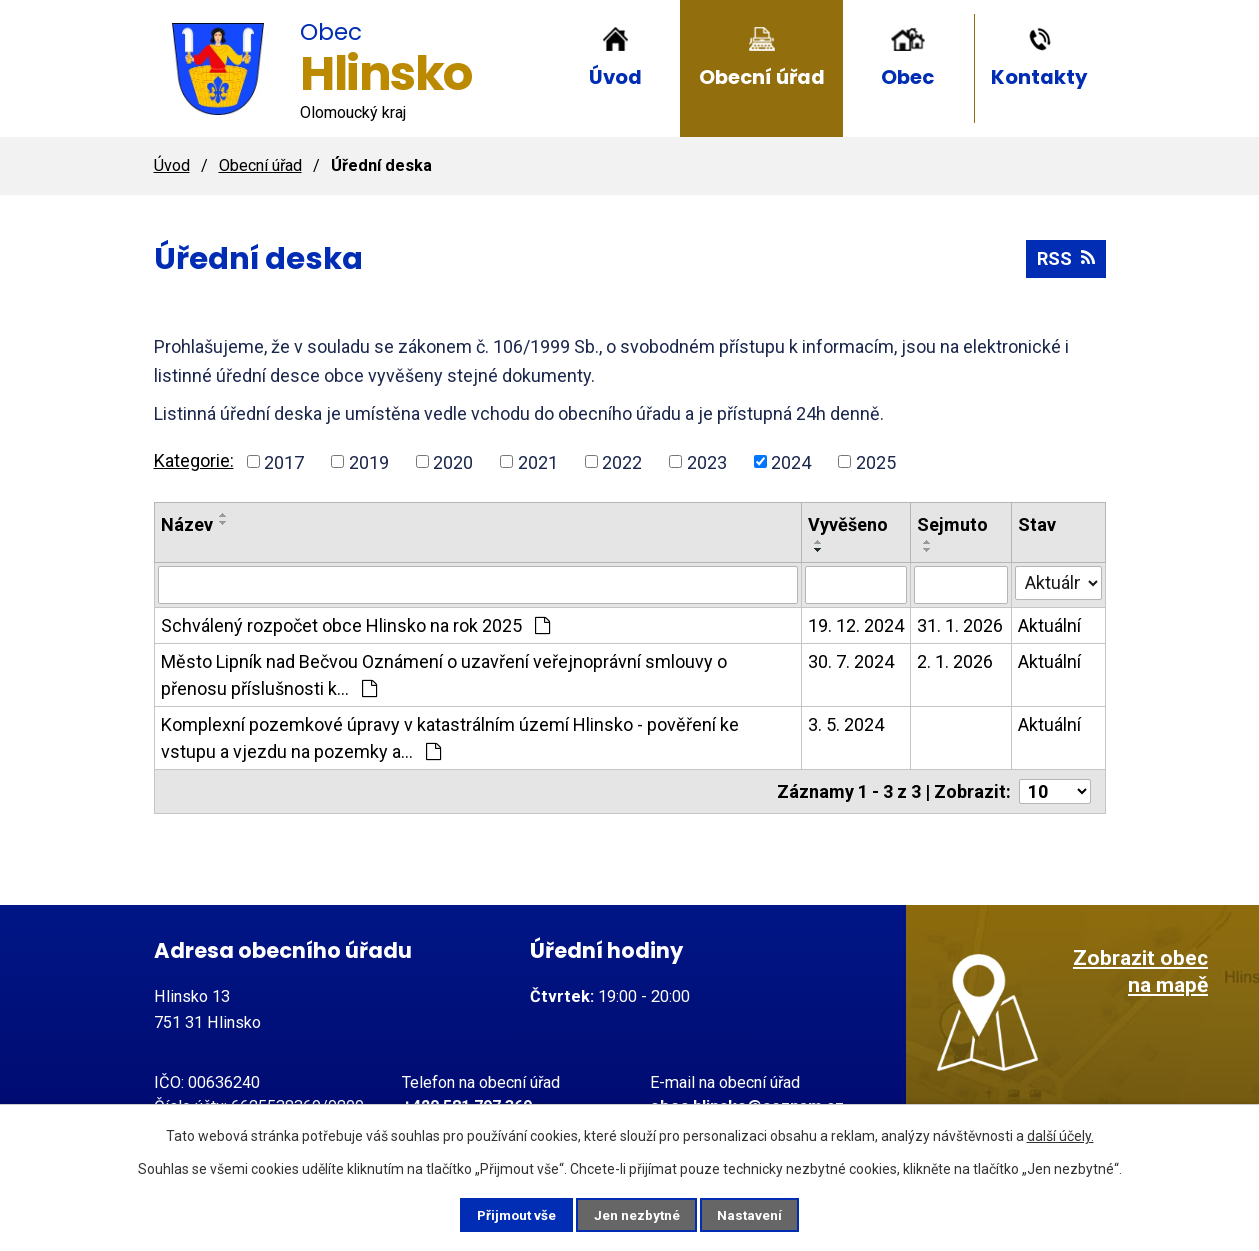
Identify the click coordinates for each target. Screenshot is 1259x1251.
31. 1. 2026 (960, 625)
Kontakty (1039, 77)
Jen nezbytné (638, 1214)
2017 (284, 461)
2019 (369, 461)
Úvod (615, 77)
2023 (707, 461)
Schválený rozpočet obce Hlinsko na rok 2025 (355, 625)
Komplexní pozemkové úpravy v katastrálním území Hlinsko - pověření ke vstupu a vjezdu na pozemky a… (450, 738)
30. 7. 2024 (851, 661)
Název (187, 524)
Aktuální (1049, 625)
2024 (791, 461)
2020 (453, 461)
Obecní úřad (762, 77)
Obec (907, 77)
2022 (622, 461)
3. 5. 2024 (846, 724)
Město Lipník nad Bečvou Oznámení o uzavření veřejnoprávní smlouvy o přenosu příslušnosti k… (444, 675)
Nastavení (760, 1214)
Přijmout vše (508, 1214)
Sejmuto (952, 524)
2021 (538, 461)
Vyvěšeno (848, 524)
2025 (876, 461)
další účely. (1060, 1134)
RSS (1066, 258)
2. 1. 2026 (955, 661)
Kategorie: (194, 460)
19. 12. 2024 (856, 625)
